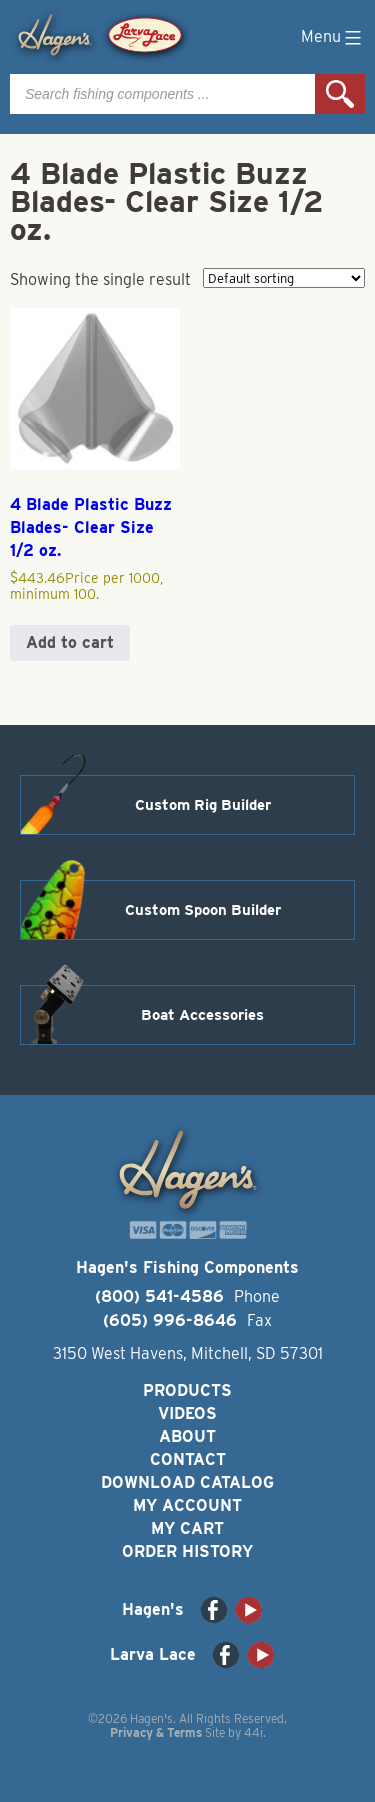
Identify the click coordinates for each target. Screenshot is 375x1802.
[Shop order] (284, 278)
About (187, 1436)
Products (187, 1390)
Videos (187, 1413)
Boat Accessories (202, 1015)
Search (340, 94)
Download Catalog (187, 1482)
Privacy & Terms (156, 1732)
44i (253, 1732)
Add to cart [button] (70, 642)
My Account (187, 1505)
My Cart (187, 1528)
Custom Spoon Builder (203, 910)
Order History (187, 1551)
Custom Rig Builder (203, 805)
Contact (188, 1459)
